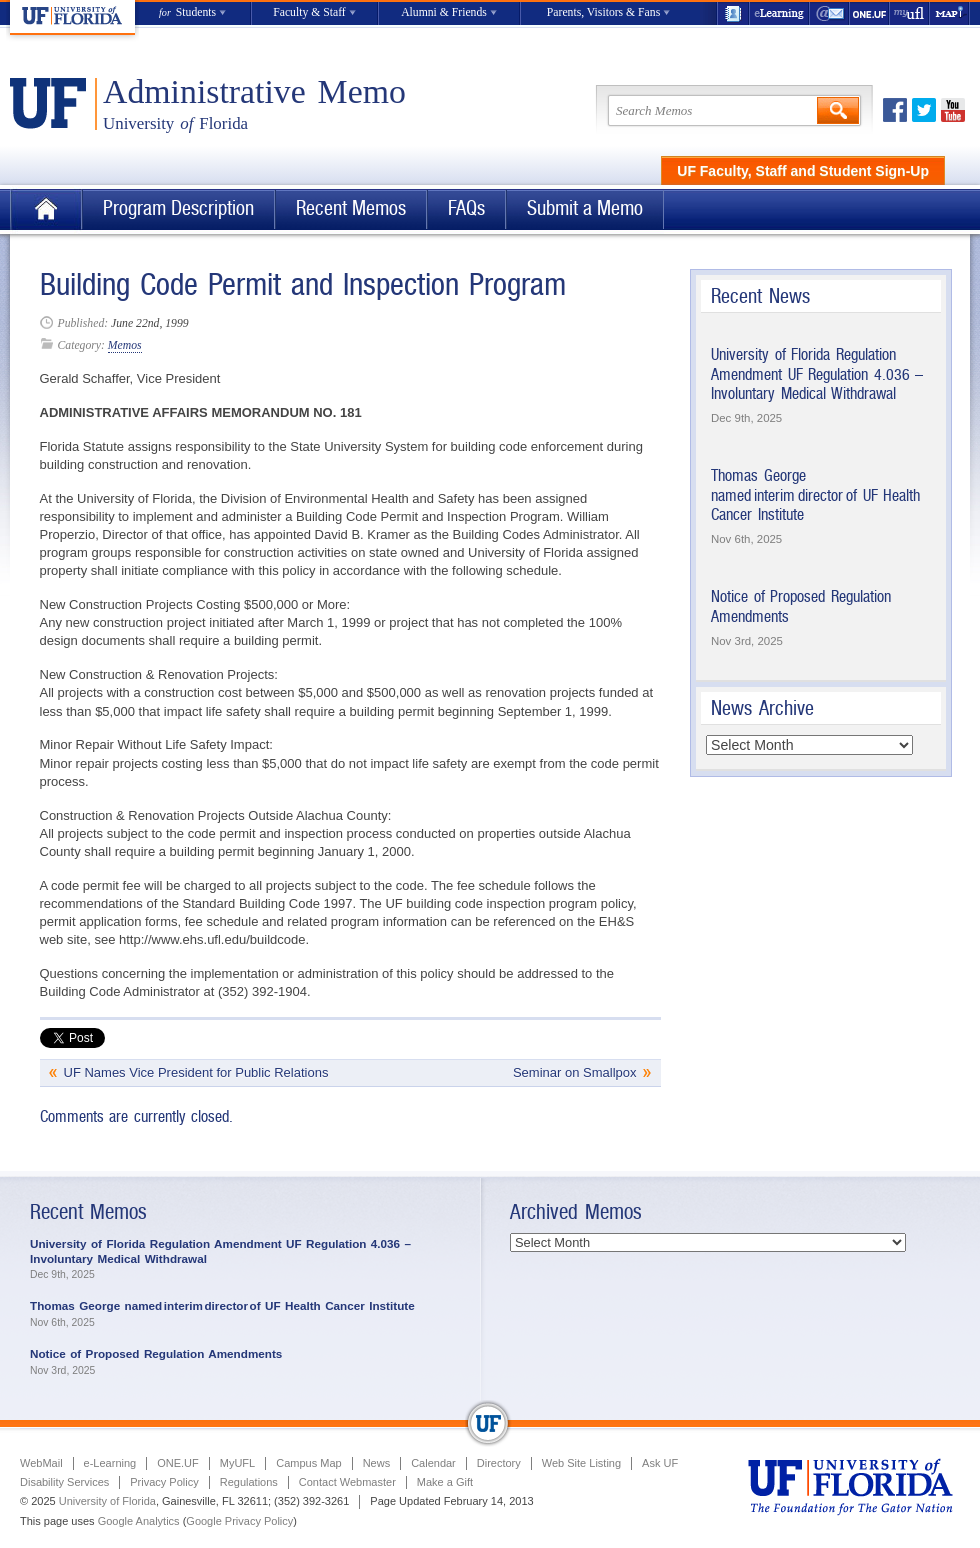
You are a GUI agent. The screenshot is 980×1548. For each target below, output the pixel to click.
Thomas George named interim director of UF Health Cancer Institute (815, 495)
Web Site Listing (581, 1463)
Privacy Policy (164, 1482)
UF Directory (733, 13)
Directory (499, 1463)
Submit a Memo (585, 208)
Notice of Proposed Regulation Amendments (156, 1353)
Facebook (895, 110)
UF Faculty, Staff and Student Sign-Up (803, 171)
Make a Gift (445, 1482)
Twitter (924, 110)
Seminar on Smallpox (575, 1072)
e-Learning (780, 13)
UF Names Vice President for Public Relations (196, 1072)
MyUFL (237, 1463)
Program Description (178, 208)
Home (46, 209)
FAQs (466, 208)
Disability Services (64, 1482)
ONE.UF (870, 13)
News (377, 1463)
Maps (950, 13)
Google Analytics (139, 1521)
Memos (125, 345)
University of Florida (107, 1501)
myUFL (910, 13)
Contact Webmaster (347, 1482)
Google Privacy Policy (239, 1521)
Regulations (249, 1482)
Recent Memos (351, 208)
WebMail (830, 13)
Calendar (433, 1463)
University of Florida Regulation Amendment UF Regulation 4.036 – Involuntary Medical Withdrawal (817, 374)
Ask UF (660, 1463)
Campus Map (308, 1463)
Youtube (953, 110)
